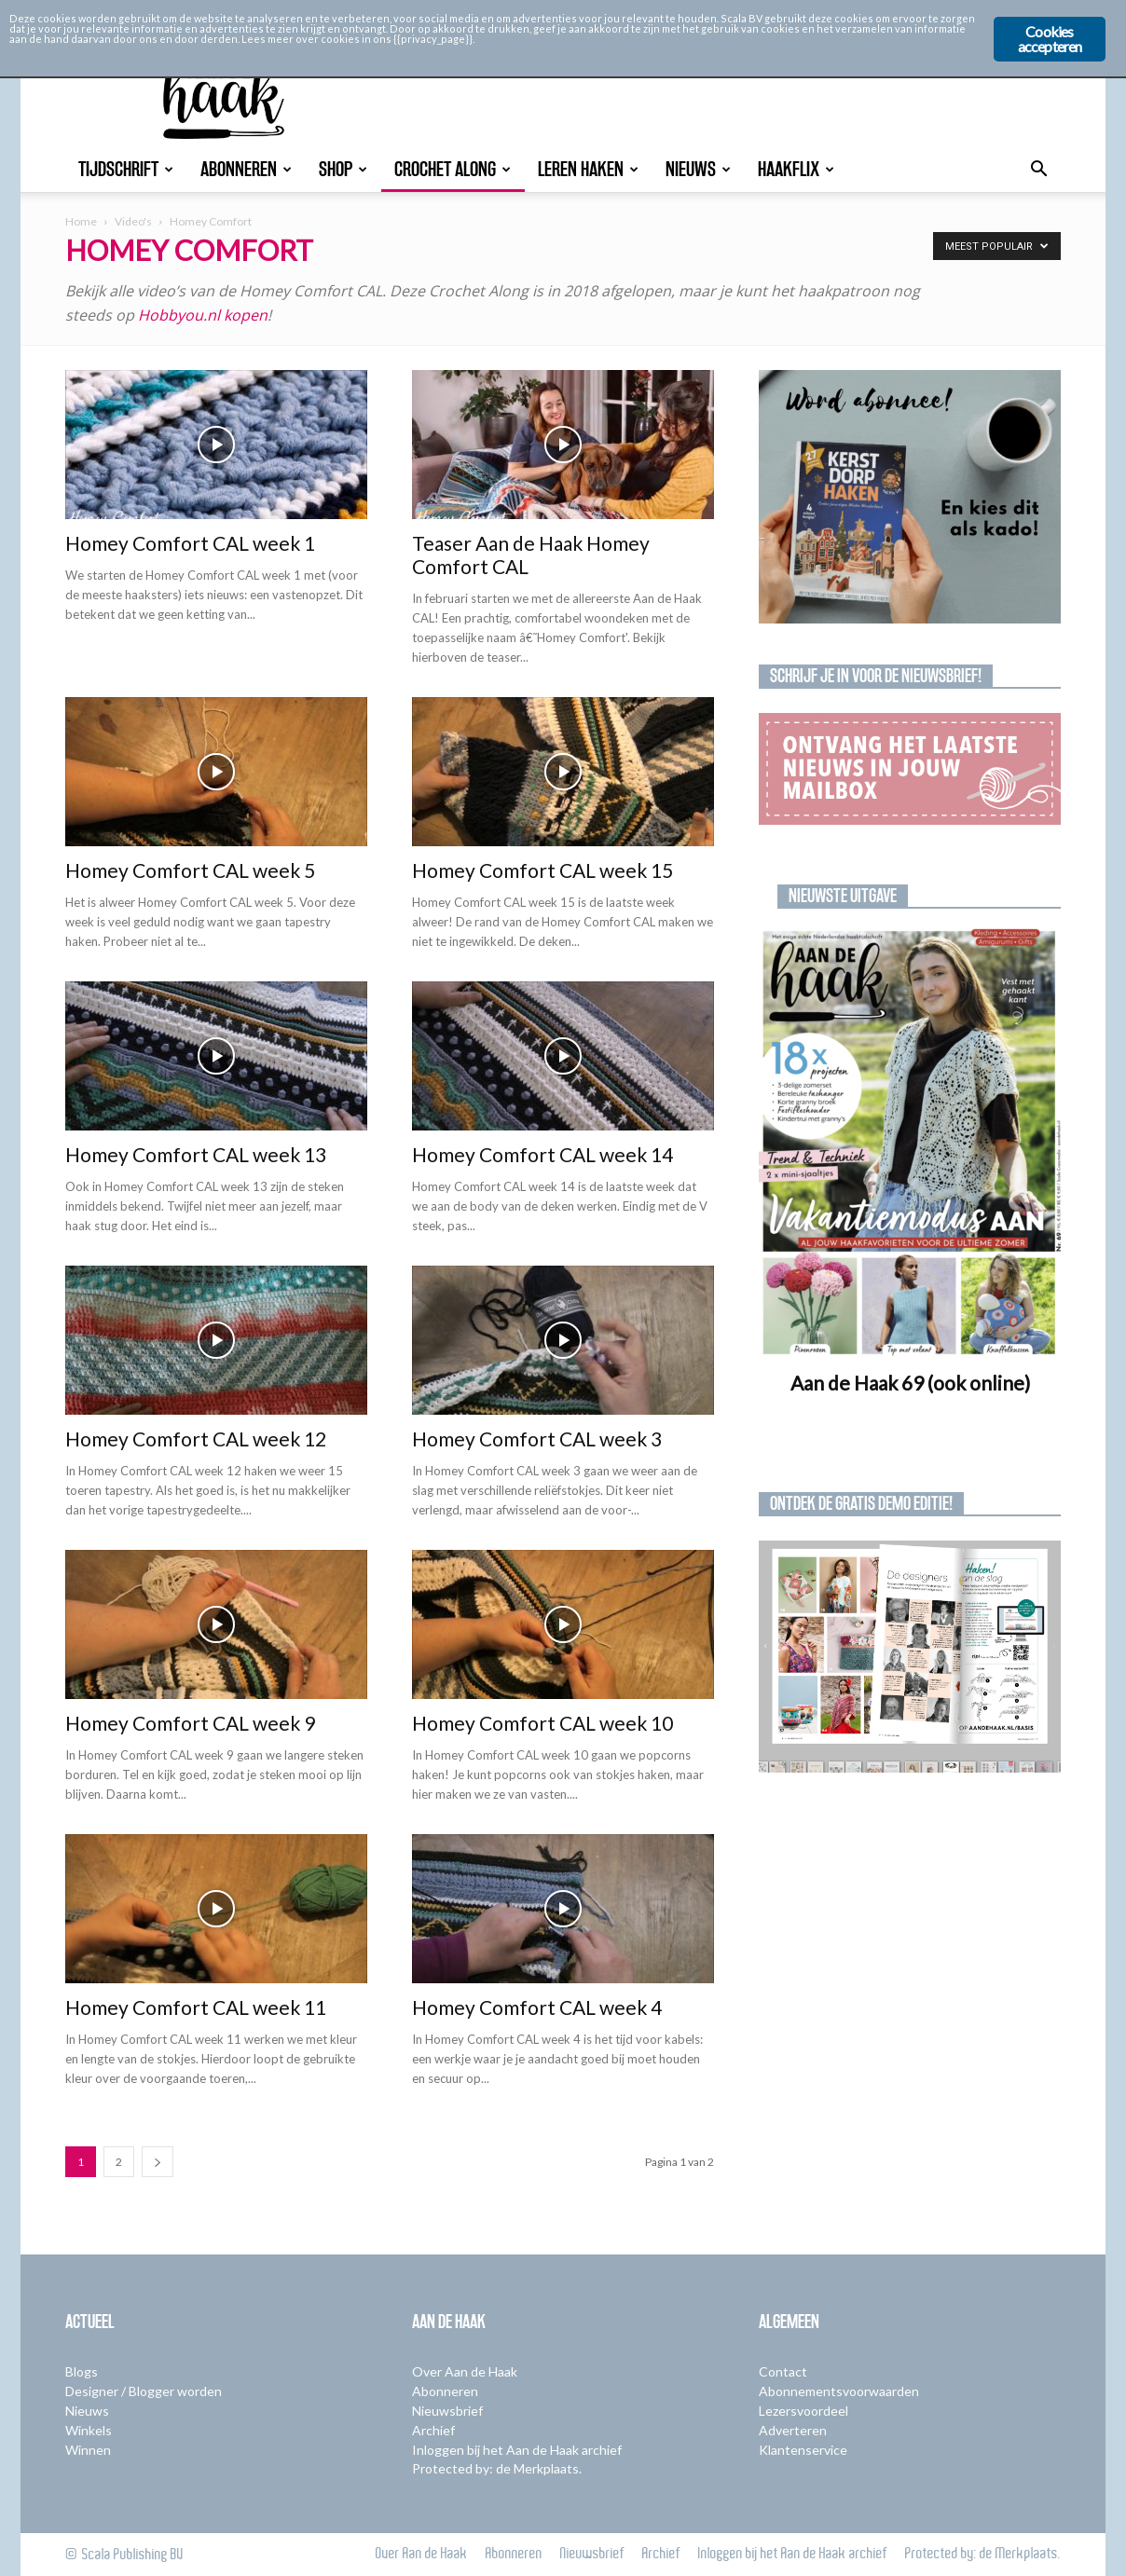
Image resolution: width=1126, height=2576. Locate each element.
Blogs (81, 2371)
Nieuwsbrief (447, 2410)
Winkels (88, 2430)
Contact (783, 2371)
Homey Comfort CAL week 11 (195, 2007)
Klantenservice (803, 2450)
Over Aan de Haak (464, 2371)
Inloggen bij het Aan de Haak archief (517, 2450)
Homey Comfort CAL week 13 (195, 1154)
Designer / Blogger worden (143, 2391)
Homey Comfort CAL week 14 (542, 1154)
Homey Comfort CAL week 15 (542, 870)
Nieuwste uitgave (843, 895)
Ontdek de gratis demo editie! (861, 1503)
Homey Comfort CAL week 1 (190, 543)
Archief (433, 2430)
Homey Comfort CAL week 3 (537, 1438)
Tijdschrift (125, 169)
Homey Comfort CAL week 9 (190, 1722)
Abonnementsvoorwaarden (839, 2391)
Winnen (88, 2450)
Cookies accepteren (1050, 38)
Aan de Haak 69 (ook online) (910, 1382)
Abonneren (246, 169)
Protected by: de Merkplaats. (497, 2468)
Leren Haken (588, 169)
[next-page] (157, 2161)
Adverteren (793, 2430)
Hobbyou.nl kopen (203, 315)
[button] (1038, 171)
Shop (343, 169)
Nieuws (698, 169)
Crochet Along (452, 169)
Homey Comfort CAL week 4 (537, 2007)
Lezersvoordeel (803, 2410)
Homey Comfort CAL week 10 (542, 1722)
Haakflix (796, 169)
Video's (133, 221)
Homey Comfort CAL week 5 (190, 870)
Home (81, 221)
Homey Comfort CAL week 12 (195, 1438)
